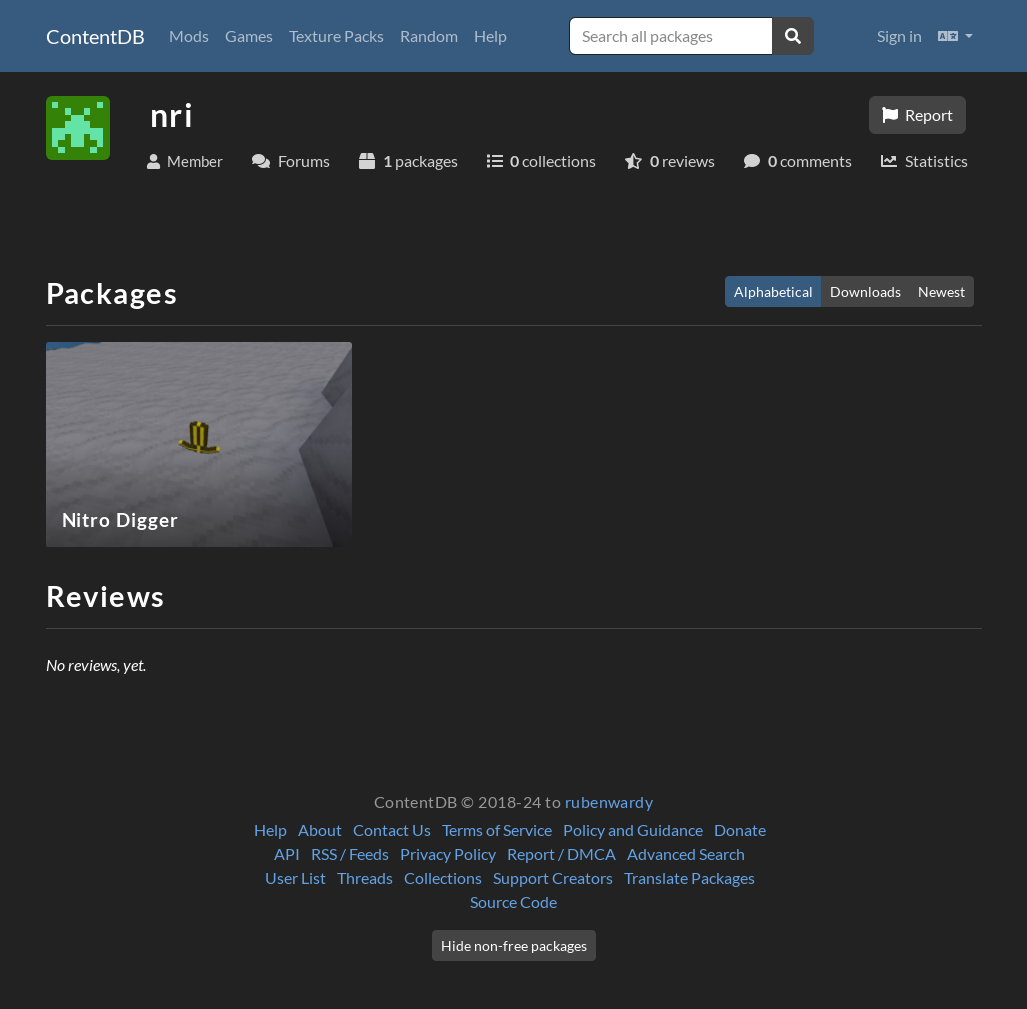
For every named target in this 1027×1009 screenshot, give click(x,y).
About (320, 829)
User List (295, 877)
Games (249, 35)
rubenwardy (609, 801)
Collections (443, 877)
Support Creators (553, 877)
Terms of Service (497, 829)
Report (917, 114)
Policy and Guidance (633, 829)
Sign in (899, 35)
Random (429, 35)
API (287, 853)
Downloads (865, 291)
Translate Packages (689, 877)
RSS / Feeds (350, 853)
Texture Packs (336, 35)
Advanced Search (686, 853)
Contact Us (392, 829)
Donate (740, 829)
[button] (955, 36)
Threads (365, 877)
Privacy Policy (448, 853)
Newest (941, 291)
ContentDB (95, 36)
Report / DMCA (561, 853)
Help (490, 35)
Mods (189, 35)
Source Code (513, 901)
